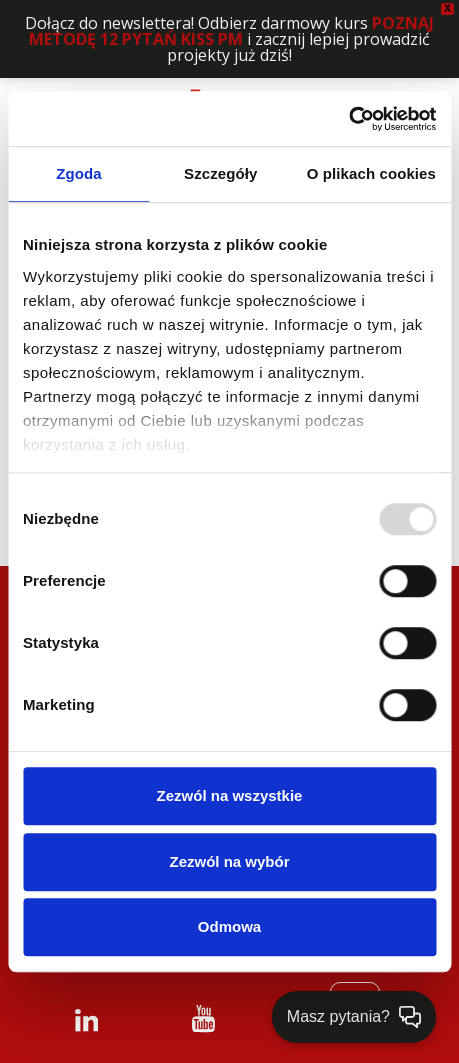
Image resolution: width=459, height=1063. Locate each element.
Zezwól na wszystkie (230, 795)
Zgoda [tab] (79, 173)
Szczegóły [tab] (220, 173)
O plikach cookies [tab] (371, 173)
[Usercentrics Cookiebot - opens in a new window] (348, 119)
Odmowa (229, 926)
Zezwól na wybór (229, 861)
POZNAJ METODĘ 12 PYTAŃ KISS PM (231, 31)
